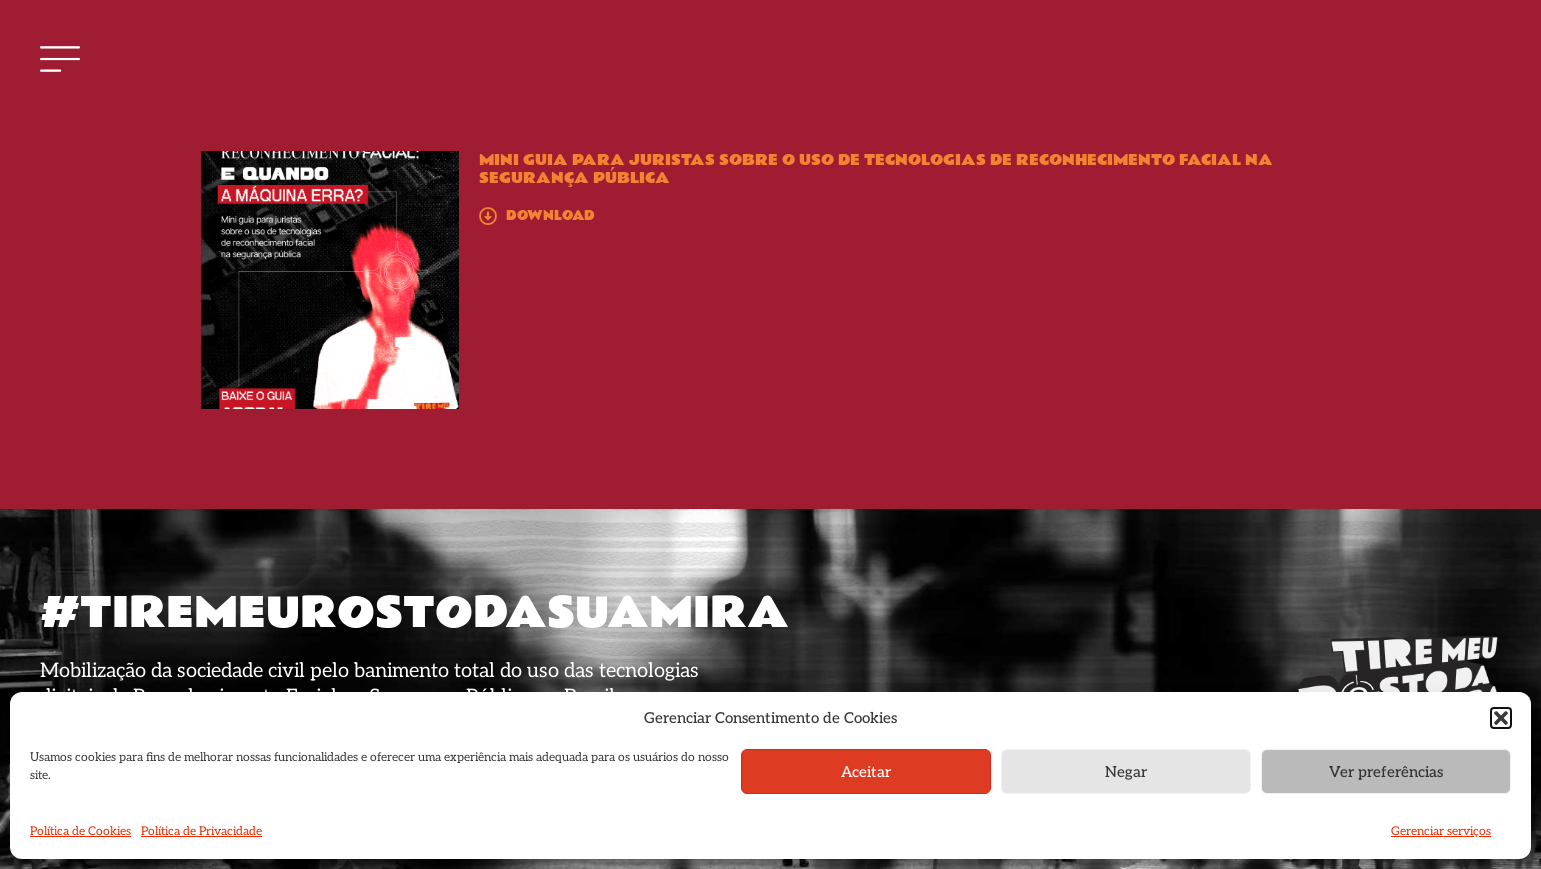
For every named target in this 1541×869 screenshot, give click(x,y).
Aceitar (866, 772)
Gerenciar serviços (1441, 831)
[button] (1501, 718)
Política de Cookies (80, 831)
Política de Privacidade (201, 831)
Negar (1126, 772)
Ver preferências (1386, 772)
